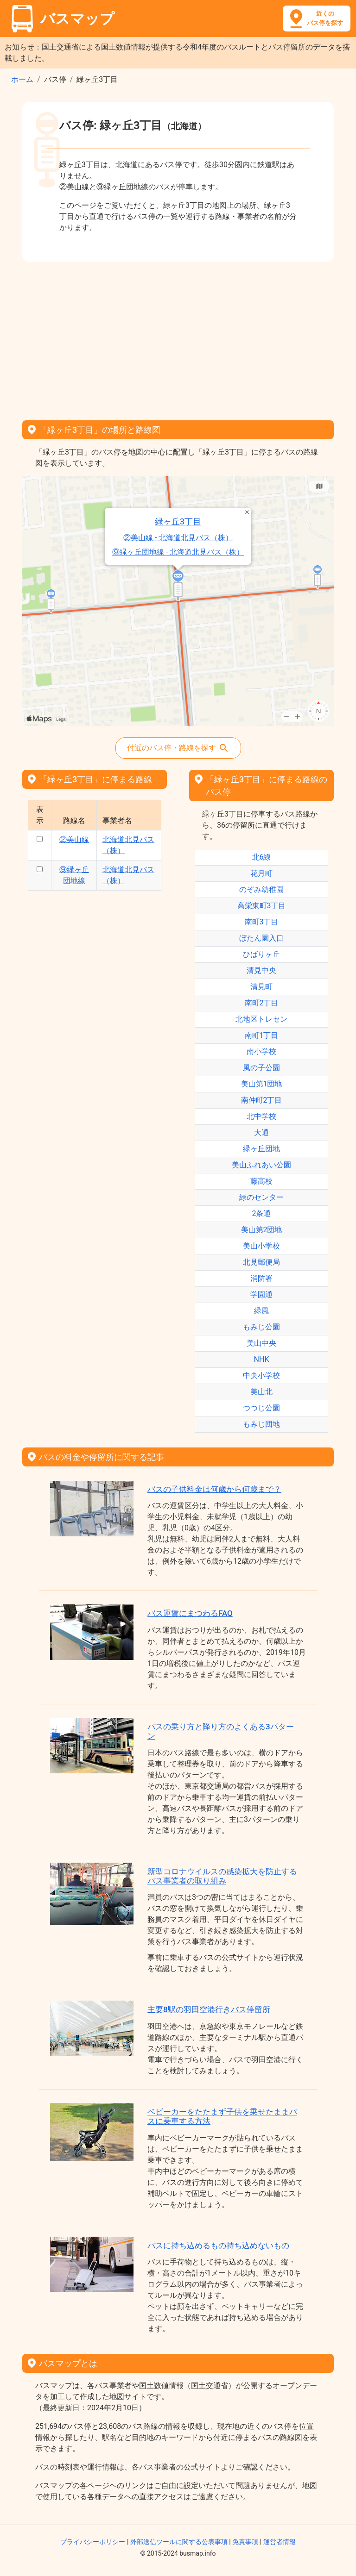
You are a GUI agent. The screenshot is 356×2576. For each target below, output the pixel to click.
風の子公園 (261, 1067)
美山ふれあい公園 (261, 1164)
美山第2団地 (261, 1229)
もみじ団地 (261, 1424)
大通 (261, 1132)
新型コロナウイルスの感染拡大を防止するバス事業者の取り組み (222, 1876)
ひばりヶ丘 (261, 954)
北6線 (261, 857)
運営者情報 (279, 2541)
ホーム (22, 79)
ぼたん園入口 (261, 938)
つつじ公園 (261, 1407)
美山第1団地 (261, 1083)
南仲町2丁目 (261, 1100)
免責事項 (245, 2541)
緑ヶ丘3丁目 (50, 502)
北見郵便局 (261, 1262)
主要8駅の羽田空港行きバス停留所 (208, 2009)
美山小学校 (261, 1245)
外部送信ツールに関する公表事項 (179, 2541)
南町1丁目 (262, 1035)
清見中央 (261, 970)
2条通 (261, 1213)
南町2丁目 (262, 1002)
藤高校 (261, 1181)
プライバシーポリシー (92, 2541)
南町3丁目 (262, 921)
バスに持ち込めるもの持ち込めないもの (218, 2245)
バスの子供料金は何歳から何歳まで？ (214, 1489)
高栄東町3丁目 (261, 905)
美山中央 (261, 1343)
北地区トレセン (261, 1019)
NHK (261, 1359)
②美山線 (74, 839)
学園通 (261, 1294)
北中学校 (261, 1116)
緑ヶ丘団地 (261, 1148)
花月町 (261, 873)
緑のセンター (261, 1197)
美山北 (261, 1391)
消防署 (261, 1278)
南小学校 (261, 1051)
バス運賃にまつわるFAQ (190, 1613)
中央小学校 (261, 1375)
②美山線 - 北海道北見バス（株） (50, 549)
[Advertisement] (178, 338)
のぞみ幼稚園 (261, 889)
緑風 (261, 1310)
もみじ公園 (261, 1326)
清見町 (261, 986)
